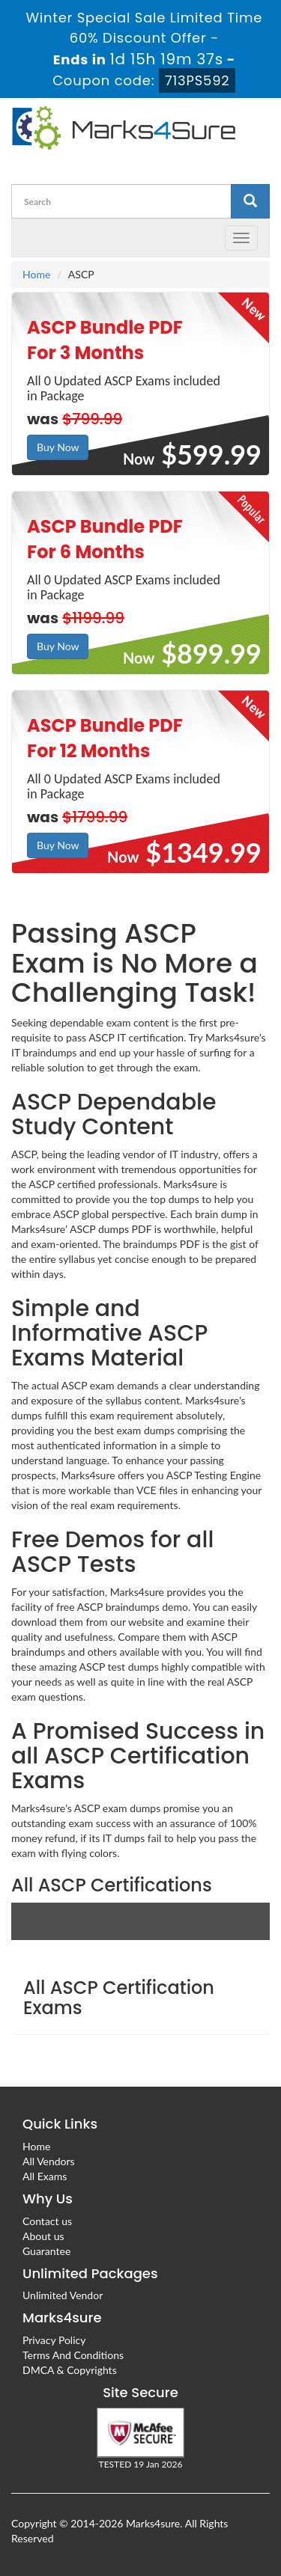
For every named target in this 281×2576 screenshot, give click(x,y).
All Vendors (48, 2161)
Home (36, 274)
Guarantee (46, 2251)
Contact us (47, 2221)
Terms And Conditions (73, 2355)
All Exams (44, 2176)
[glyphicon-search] (250, 201)
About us (43, 2236)
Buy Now (58, 447)
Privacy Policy (53, 2340)
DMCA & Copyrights (69, 2370)
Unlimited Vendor (62, 2295)
